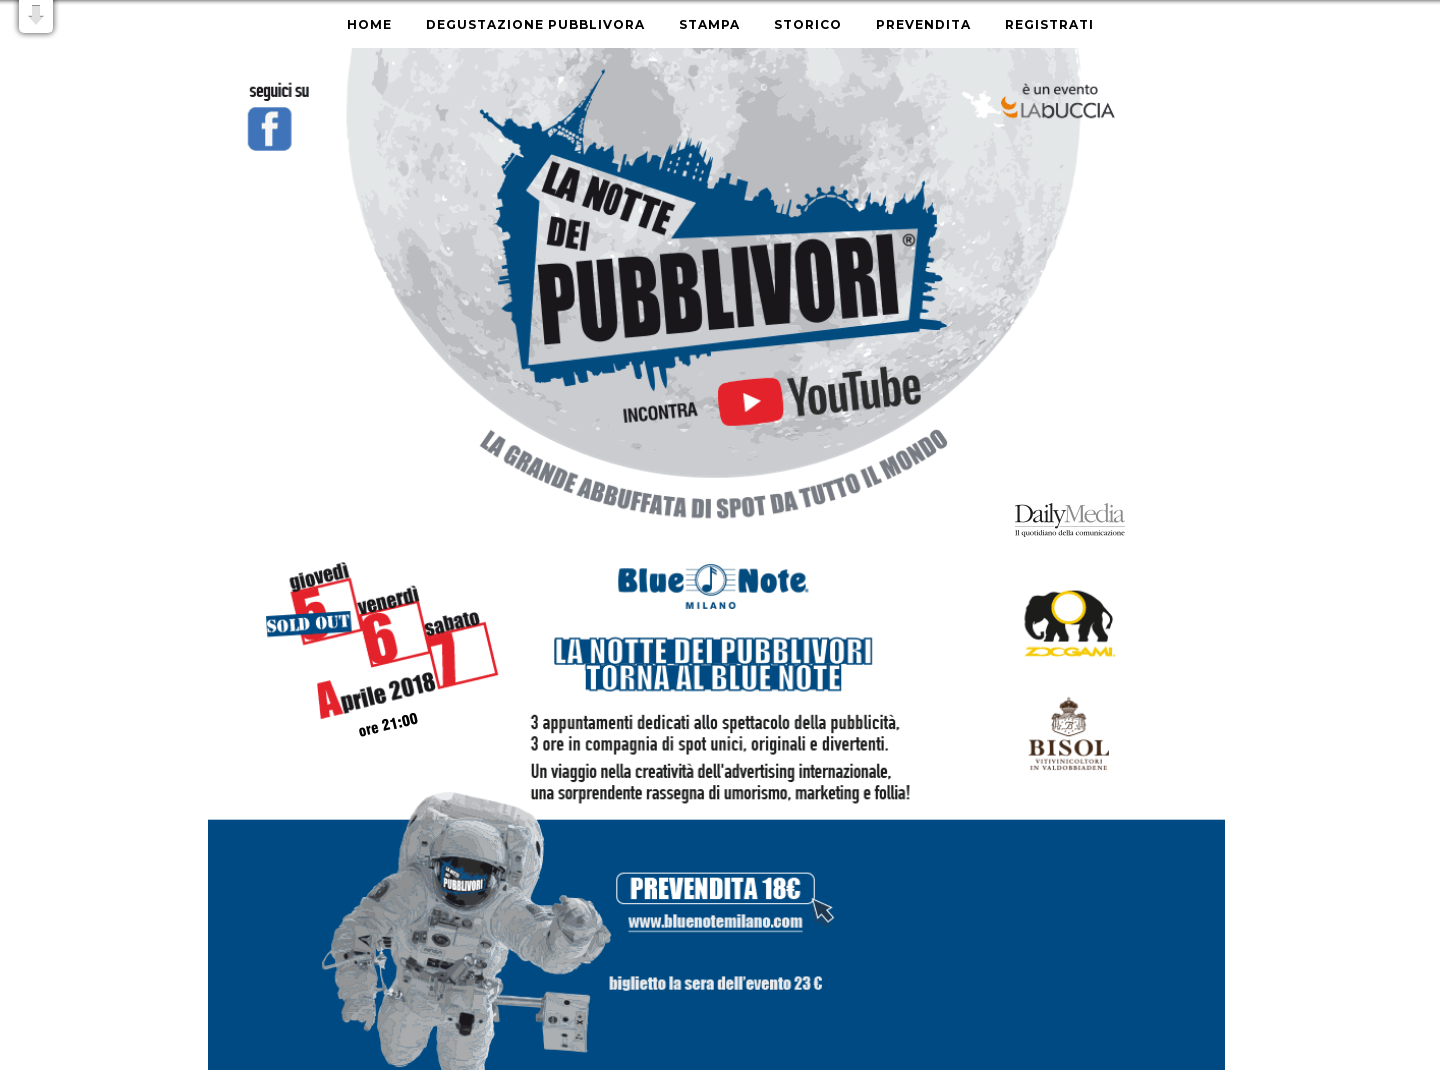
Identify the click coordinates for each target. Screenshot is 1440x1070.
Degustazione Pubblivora (535, 24)
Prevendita (923, 24)
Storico (808, 24)
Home (369, 24)
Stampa (709, 24)
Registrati (1049, 24)
